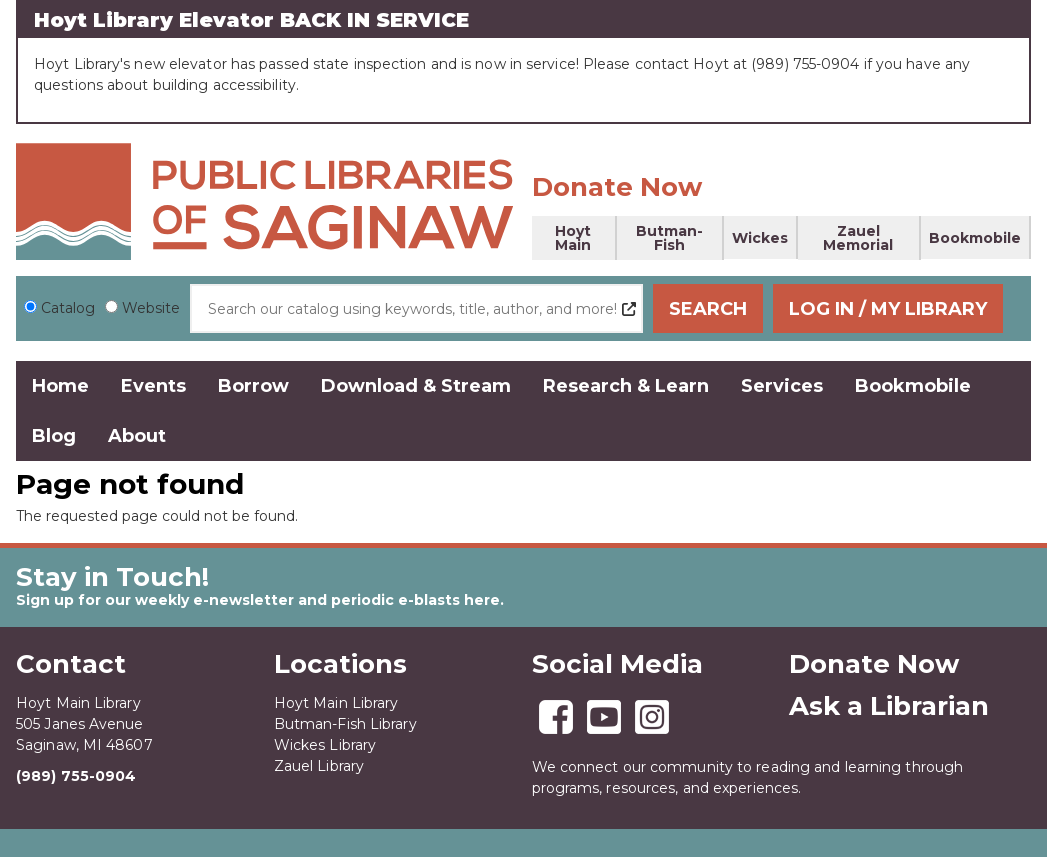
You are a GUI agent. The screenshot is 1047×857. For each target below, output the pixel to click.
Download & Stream (416, 386)
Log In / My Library (908, 309)
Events (153, 386)
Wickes (760, 238)
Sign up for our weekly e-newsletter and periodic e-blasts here (258, 600)
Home (60, 386)
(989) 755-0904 (76, 776)
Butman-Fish (669, 238)
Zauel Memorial (858, 238)
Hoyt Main (573, 238)
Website (151, 308)
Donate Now (617, 187)
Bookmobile (975, 238)
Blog (54, 436)
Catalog (68, 308)
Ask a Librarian (889, 706)
